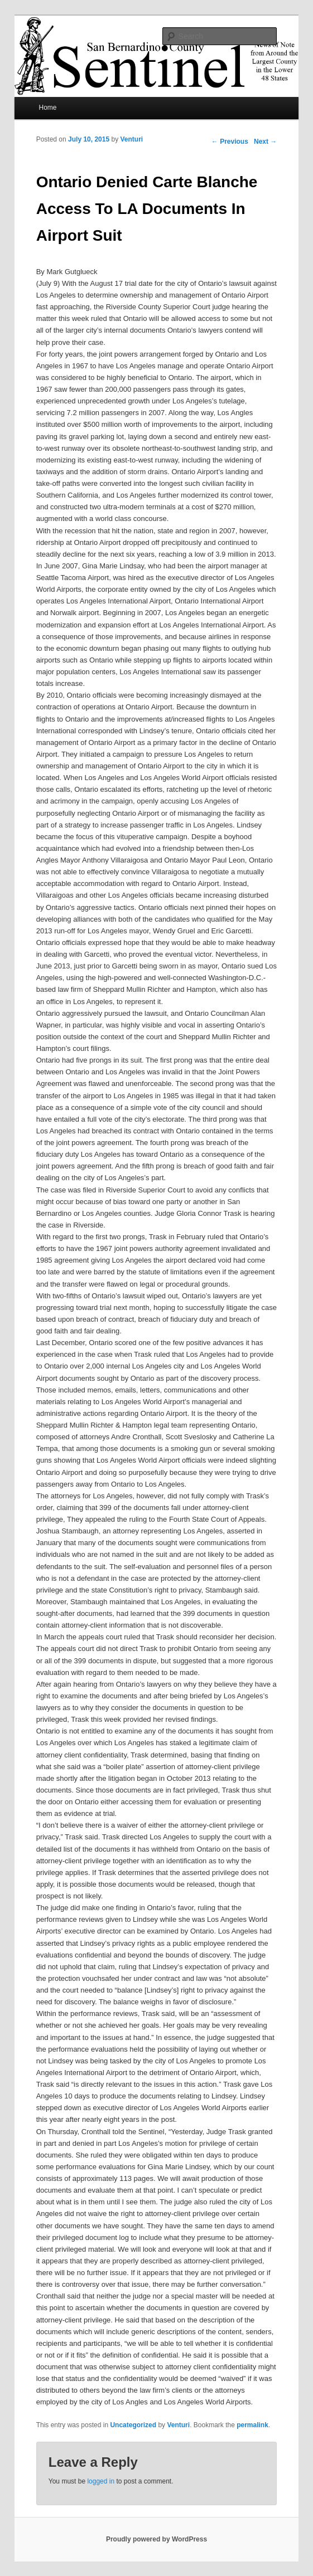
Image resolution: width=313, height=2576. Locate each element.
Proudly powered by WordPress (156, 2539)
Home (47, 107)
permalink (252, 2425)
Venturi (131, 139)
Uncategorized (133, 2425)
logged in (100, 2481)
